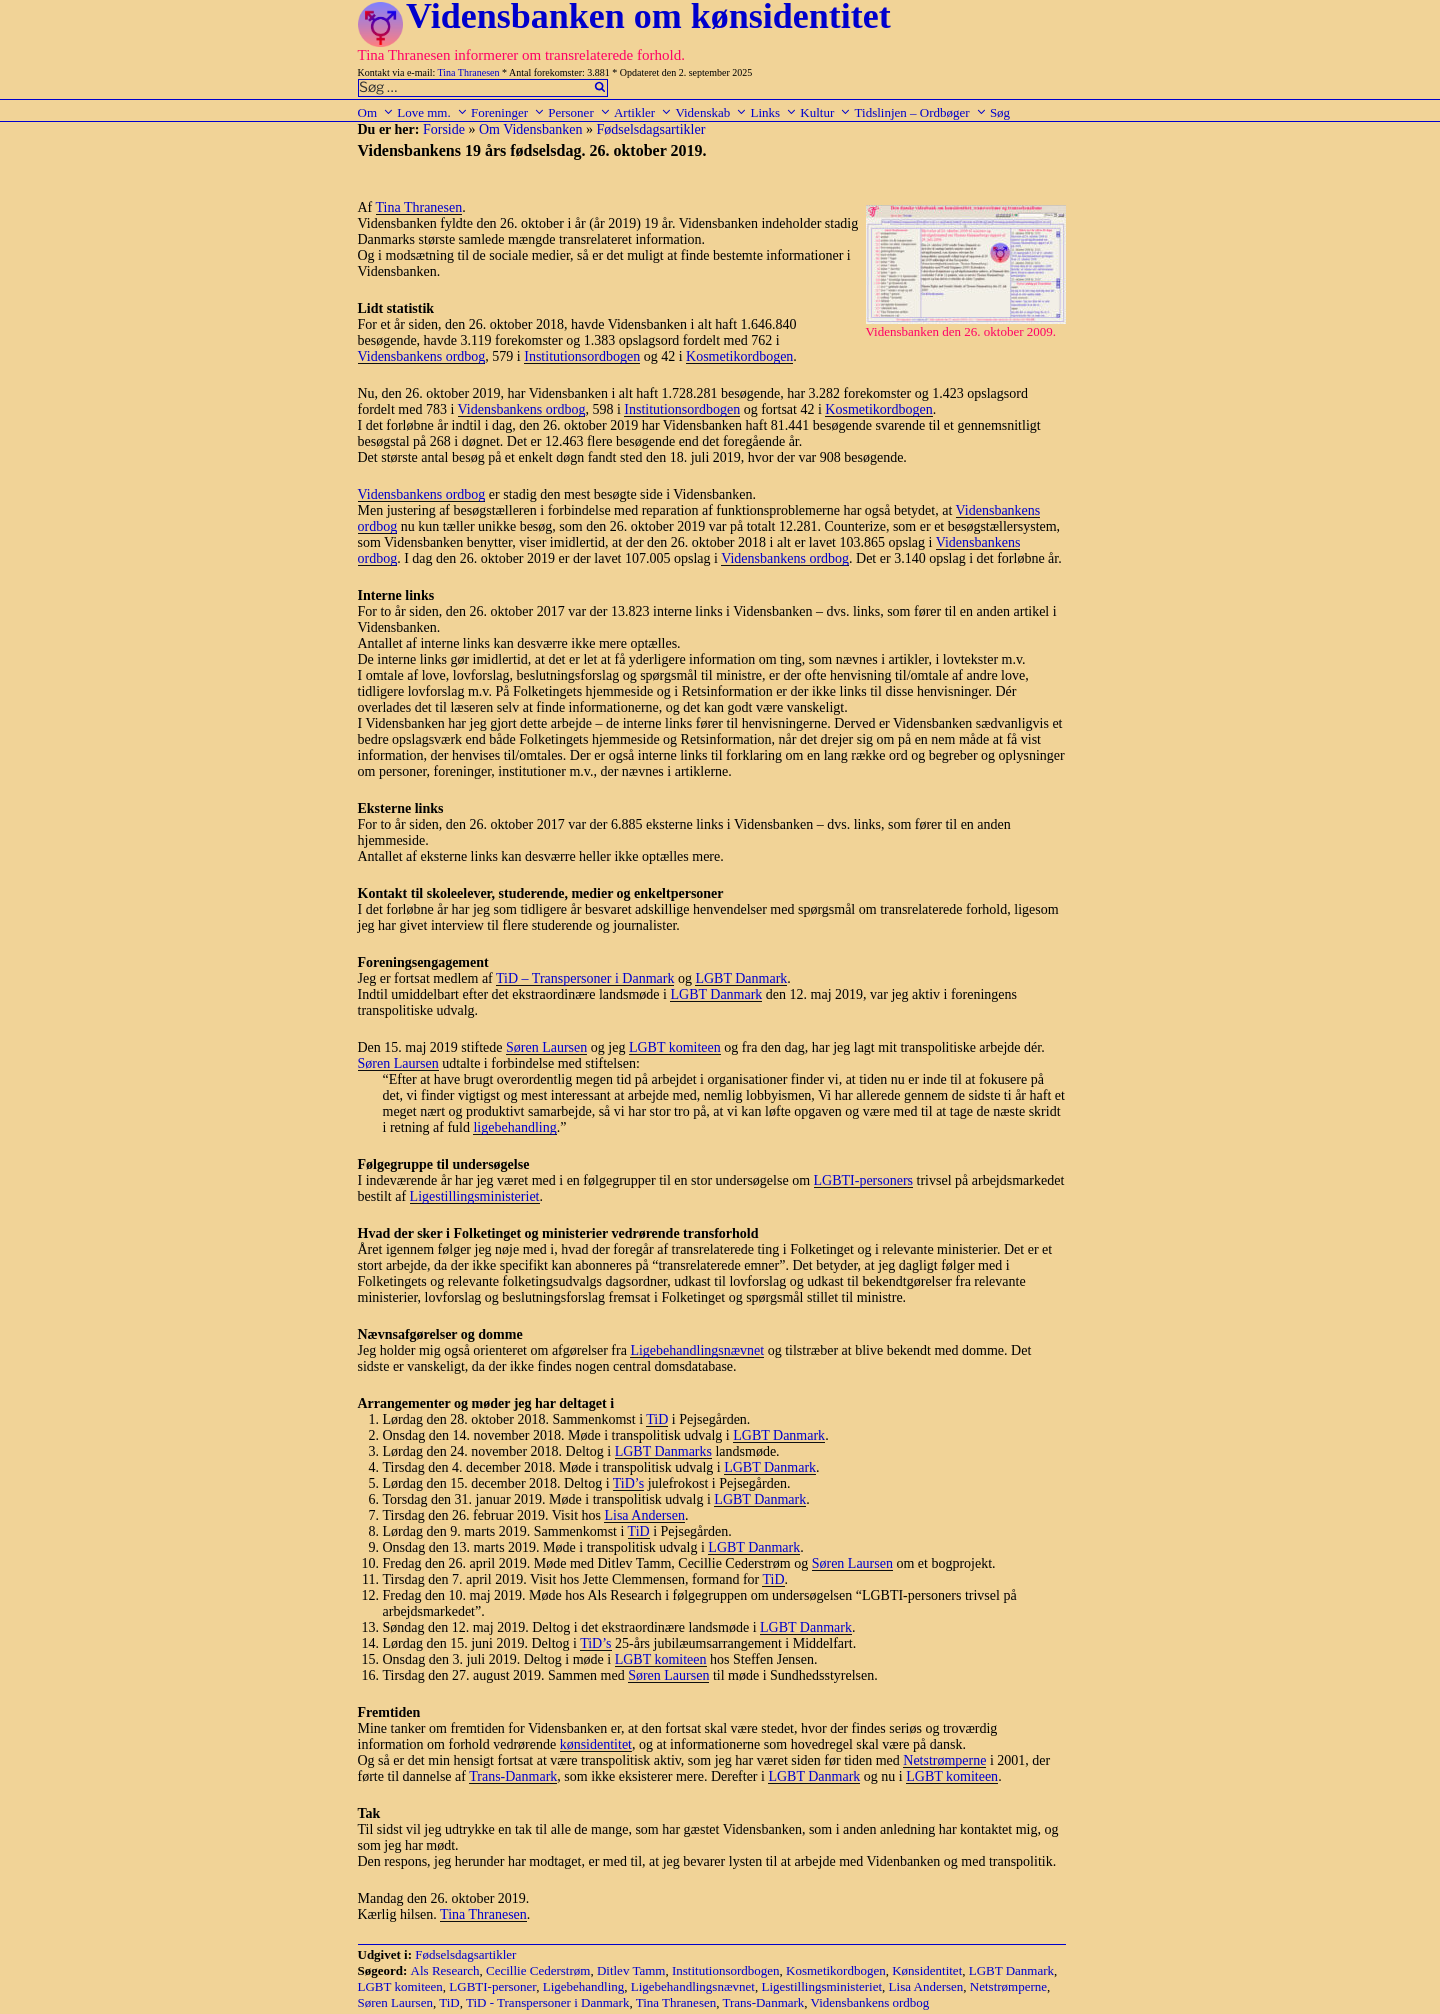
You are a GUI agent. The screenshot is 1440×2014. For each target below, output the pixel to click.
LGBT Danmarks (663, 1451)
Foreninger (508, 112)
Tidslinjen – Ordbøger (921, 112)
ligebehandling (514, 1127)
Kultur (825, 112)
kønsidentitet (596, 1744)
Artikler (643, 112)
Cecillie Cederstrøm (538, 1970)
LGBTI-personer (492, 1986)
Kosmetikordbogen (739, 356)
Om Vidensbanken (531, 129)
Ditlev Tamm (631, 1970)
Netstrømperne (944, 1760)
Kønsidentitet (927, 1970)
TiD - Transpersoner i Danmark (547, 2002)
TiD (657, 1419)
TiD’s (628, 1483)
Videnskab (711, 112)
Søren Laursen (546, 1047)
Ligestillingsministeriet (475, 1196)
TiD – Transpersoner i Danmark (585, 978)
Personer (579, 112)
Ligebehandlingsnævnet (697, 1350)
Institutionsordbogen (582, 356)
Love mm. (432, 112)
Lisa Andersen (644, 1515)
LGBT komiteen (675, 1047)
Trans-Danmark (513, 1776)
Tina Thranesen (469, 72)
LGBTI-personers (864, 1180)
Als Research (445, 1970)
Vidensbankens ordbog (422, 356)
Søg (1000, 112)
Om (376, 112)
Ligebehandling (584, 1986)
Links (773, 112)
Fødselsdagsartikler (650, 129)
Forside (444, 129)
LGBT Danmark (741, 978)
